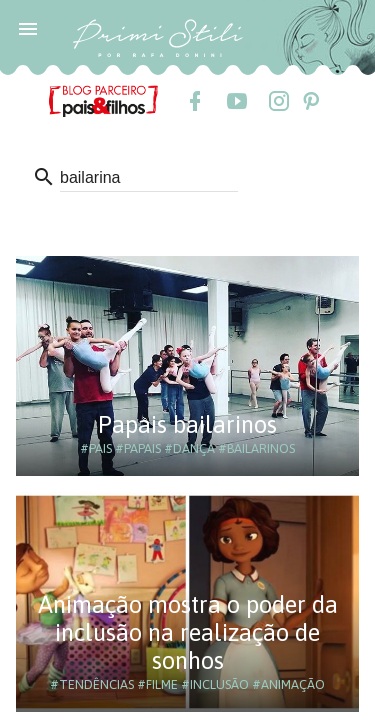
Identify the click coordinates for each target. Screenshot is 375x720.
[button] (28, 28)
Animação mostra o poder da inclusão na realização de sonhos (188, 632)
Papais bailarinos (187, 424)
